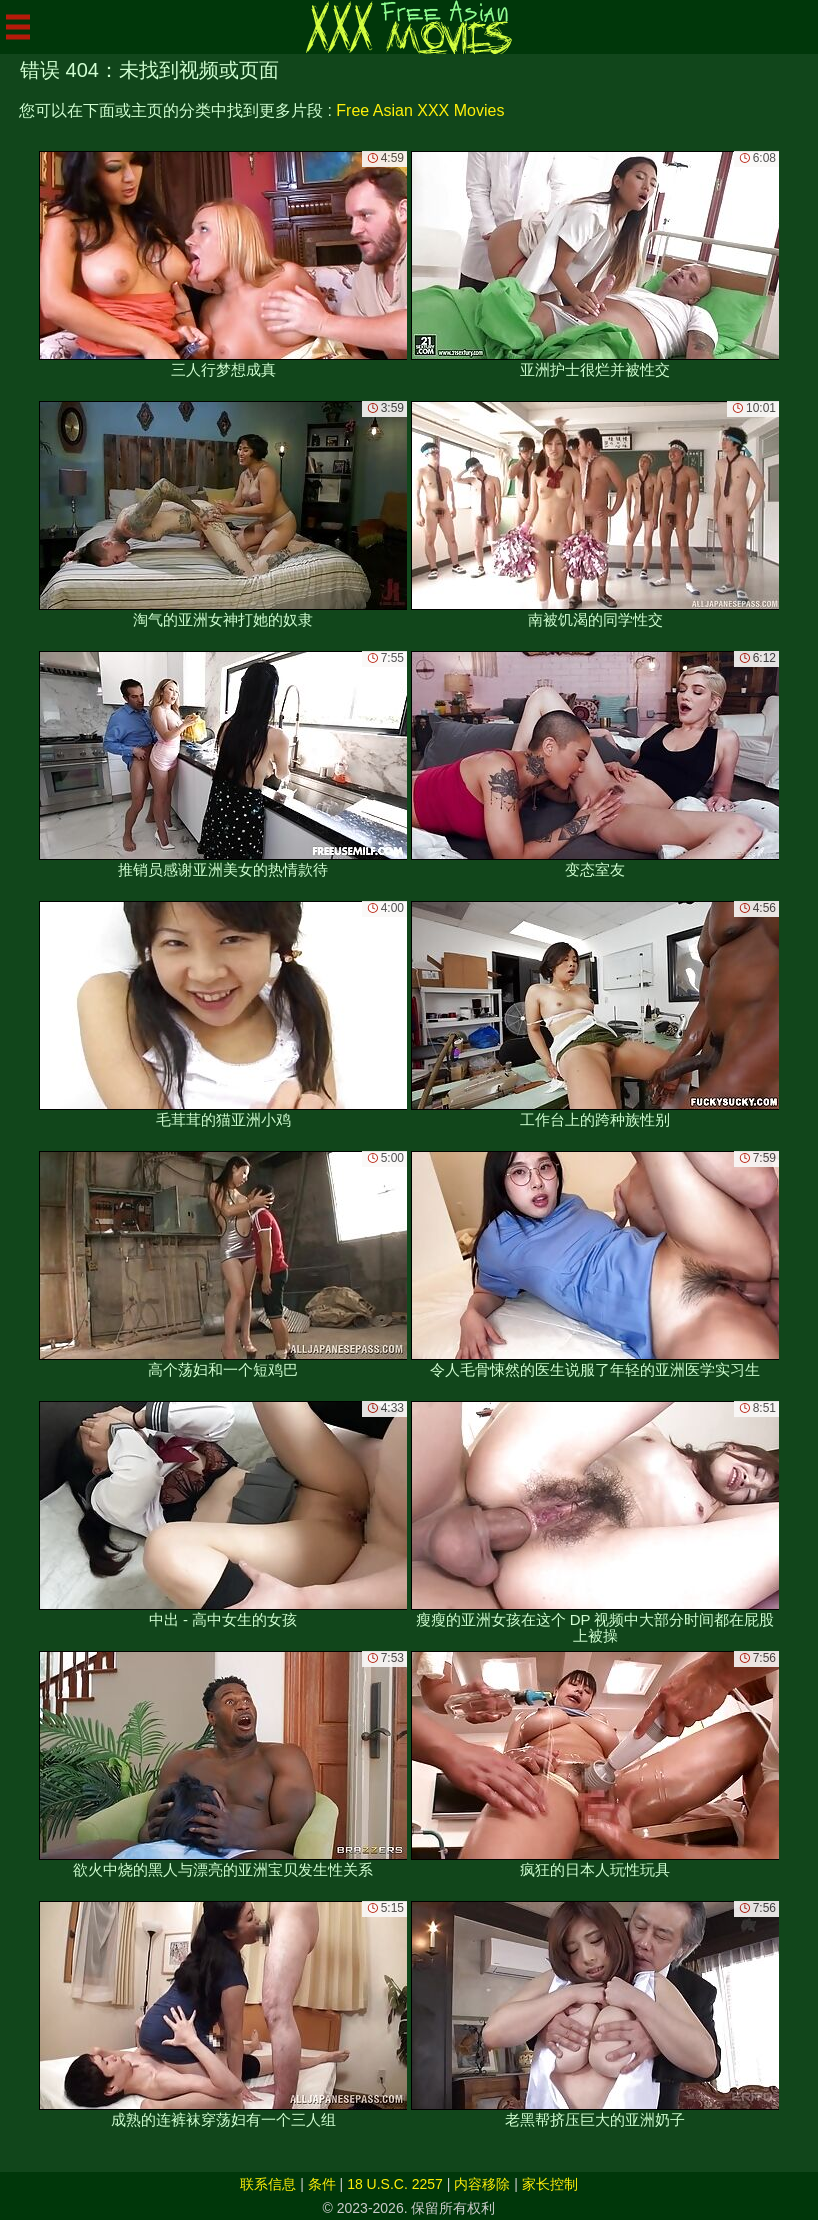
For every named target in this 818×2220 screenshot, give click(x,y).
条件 (322, 2184)
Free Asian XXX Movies (420, 110)
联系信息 (268, 2184)
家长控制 (550, 2184)
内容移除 (482, 2184)
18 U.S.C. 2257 (395, 2184)
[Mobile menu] (18, 27)
